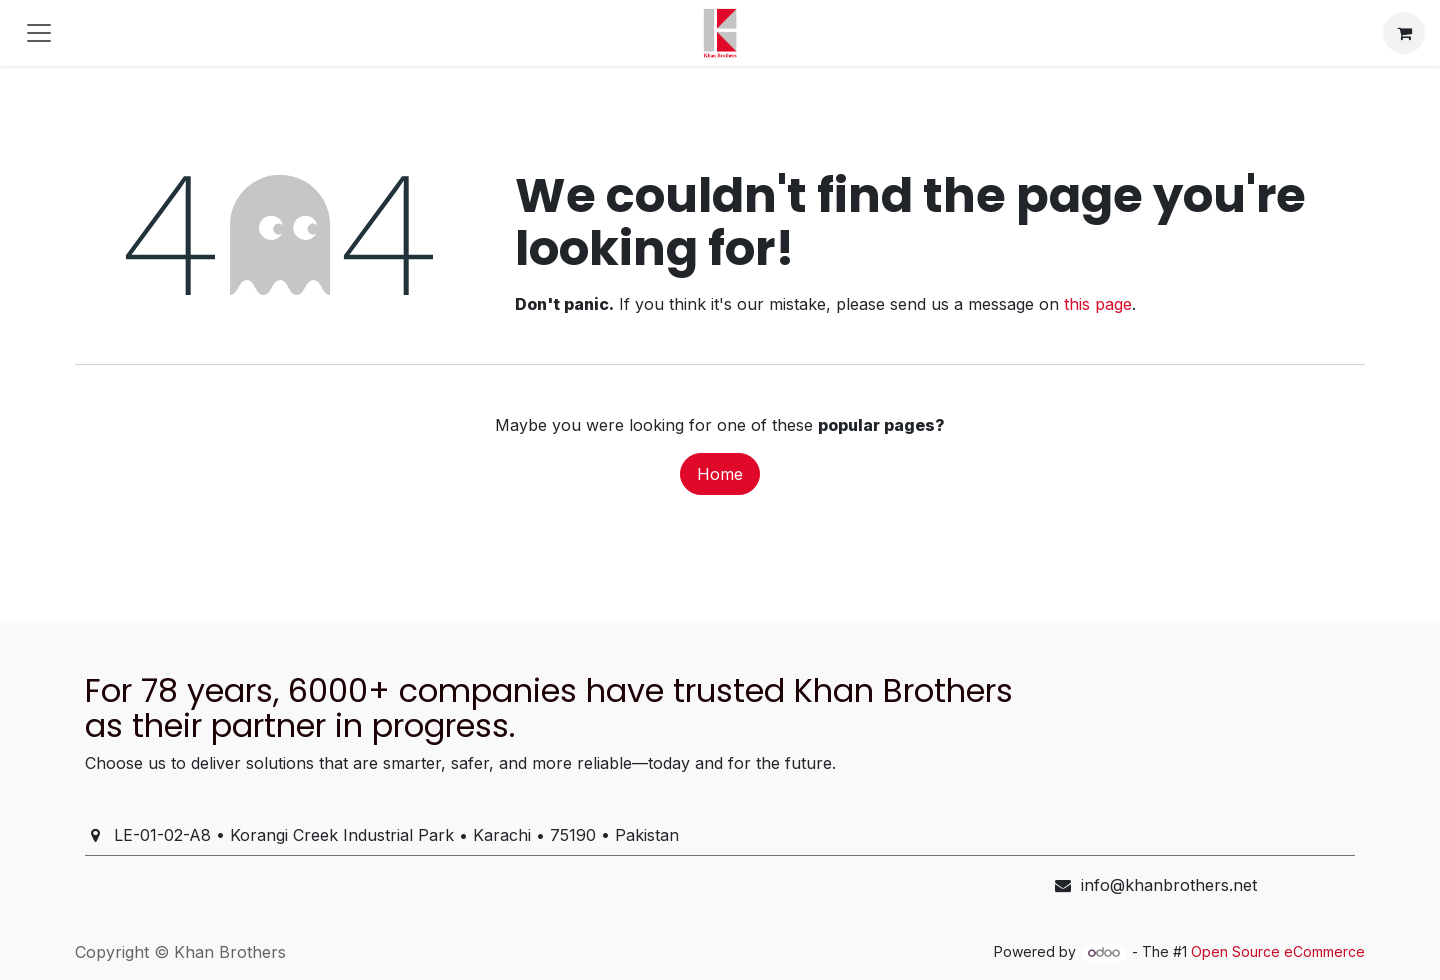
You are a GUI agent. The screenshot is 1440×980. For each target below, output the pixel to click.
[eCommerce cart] (1404, 33)
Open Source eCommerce (1278, 951)
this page (1098, 304)
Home (720, 474)
